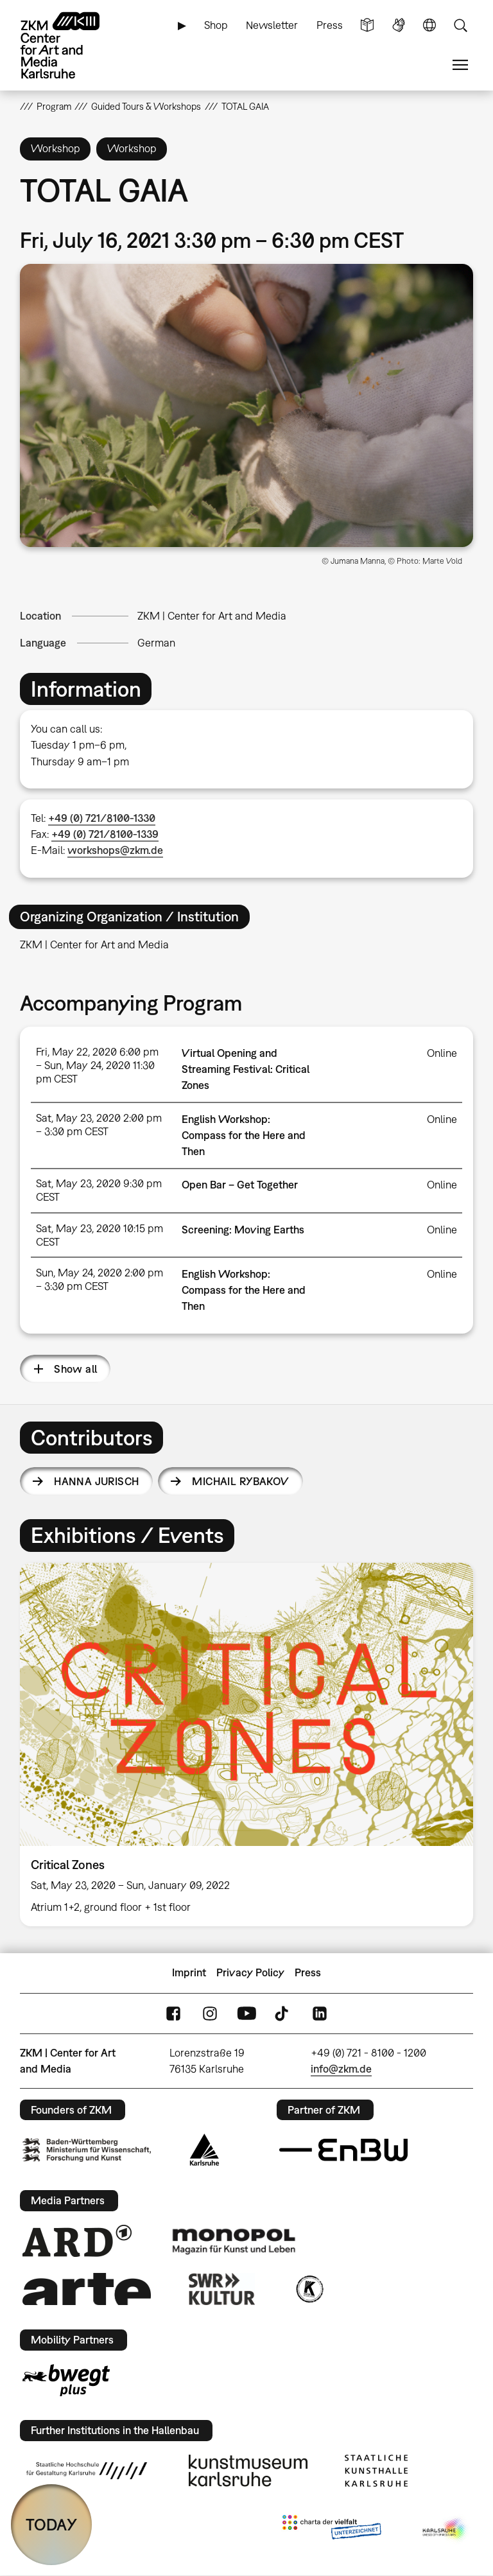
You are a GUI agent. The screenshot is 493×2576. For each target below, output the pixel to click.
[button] (247, 406)
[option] (247, 1744)
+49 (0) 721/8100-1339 (105, 834)
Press (329, 25)
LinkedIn (320, 2013)
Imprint (189, 1972)
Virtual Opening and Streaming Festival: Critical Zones (245, 1069)
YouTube (246, 2013)
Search (460, 25)
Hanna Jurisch (96, 1481)
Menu (460, 65)
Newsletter (272, 25)
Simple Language (367, 25)
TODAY (51, 2524)
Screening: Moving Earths (243, 1229)
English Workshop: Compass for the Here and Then (244, 1135)
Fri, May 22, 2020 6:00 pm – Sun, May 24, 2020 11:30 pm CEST (97, 1065)
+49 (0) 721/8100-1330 (101, 818)
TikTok (283, 2013)
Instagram (210, 2013)
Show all (75, 1368)
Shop (216, 25)
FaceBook (173, 2013)
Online (442, 1053)
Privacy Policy (250, 1972)
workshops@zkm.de (115, 850)
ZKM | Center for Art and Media (211, 615)
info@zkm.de (341, 2068)
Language (429, 25)
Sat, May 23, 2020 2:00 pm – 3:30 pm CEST (99, 1124)
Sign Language (398, 25)
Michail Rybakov (240, 1481)
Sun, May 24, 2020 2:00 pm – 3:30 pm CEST (99, 1279)
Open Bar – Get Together (240, 1184)
